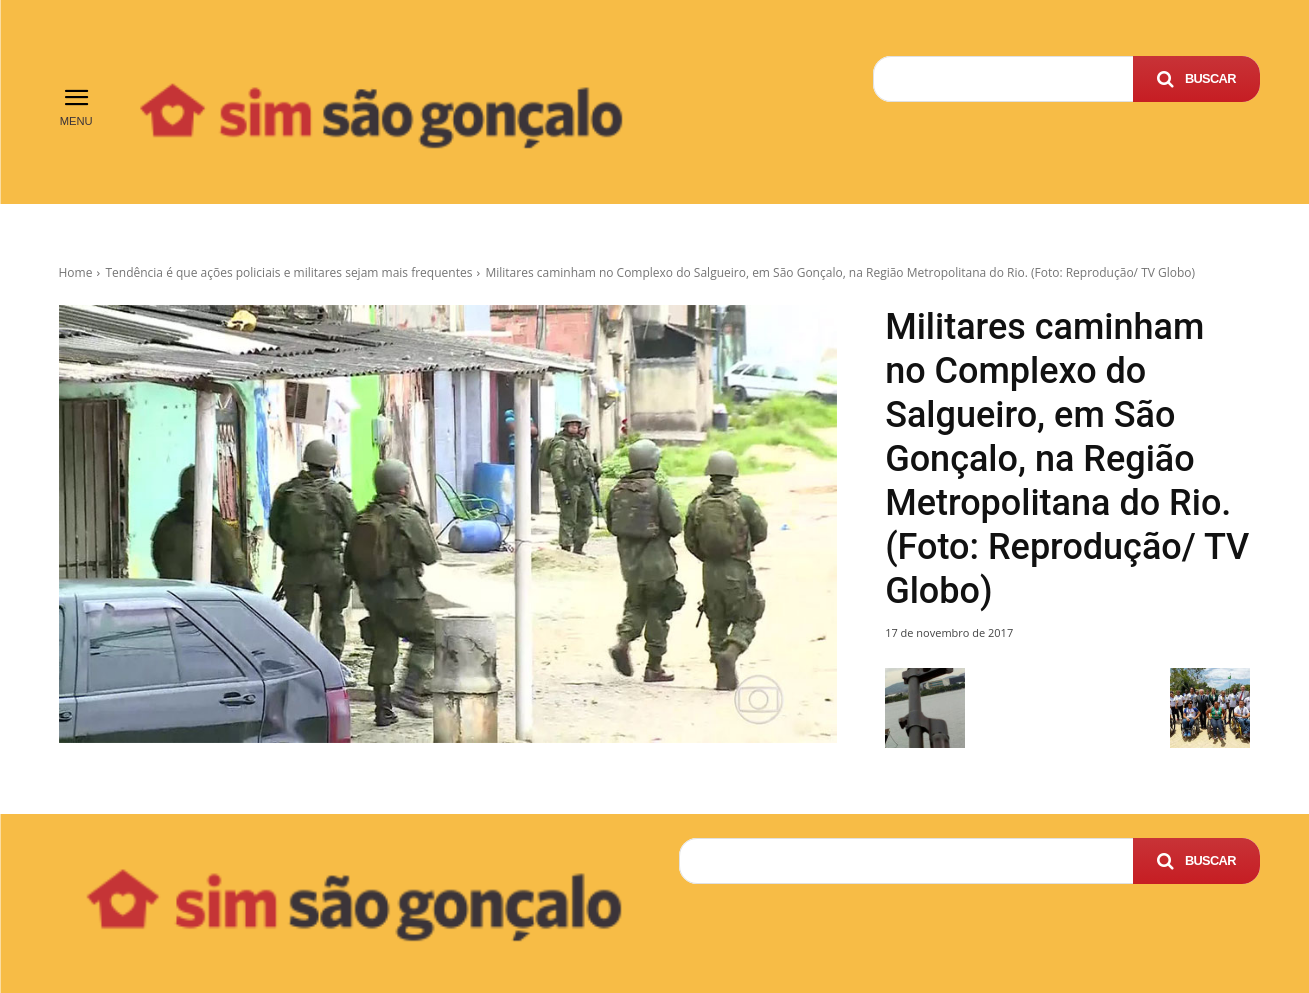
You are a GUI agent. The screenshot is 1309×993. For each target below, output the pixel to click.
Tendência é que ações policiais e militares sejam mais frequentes (288, 272)
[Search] (1196, 79)
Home (76, 272)
